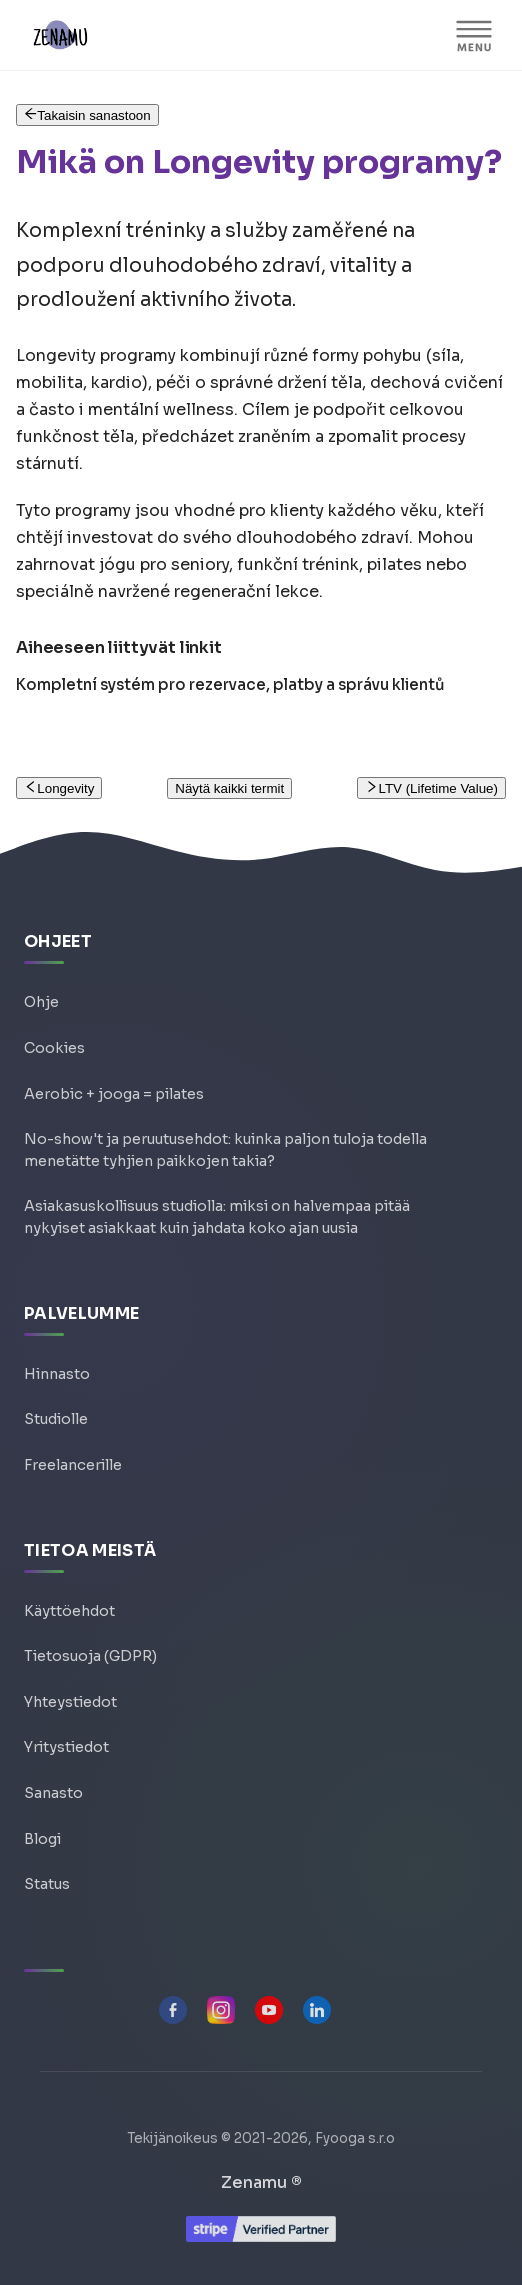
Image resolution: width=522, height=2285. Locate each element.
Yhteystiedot (70, 1702)
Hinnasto (57, 1374)
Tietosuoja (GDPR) (90, 1656)
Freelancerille (73, 1465)
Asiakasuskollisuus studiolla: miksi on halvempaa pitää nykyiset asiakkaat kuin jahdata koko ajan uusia (217, 1217)
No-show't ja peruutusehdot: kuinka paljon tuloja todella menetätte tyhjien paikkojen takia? (225, 1150)
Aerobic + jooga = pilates (114, 1094)
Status (47, 1884)
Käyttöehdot (69, 1611)
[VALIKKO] (474, 35)
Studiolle (56, 1419)
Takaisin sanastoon (87, 115)
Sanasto (53, 1793)
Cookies (54, 1048)
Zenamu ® (261, 2182)
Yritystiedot (66, 1747)
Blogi (42, 1839)
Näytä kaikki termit (229, 788)
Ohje (41, 1002)
